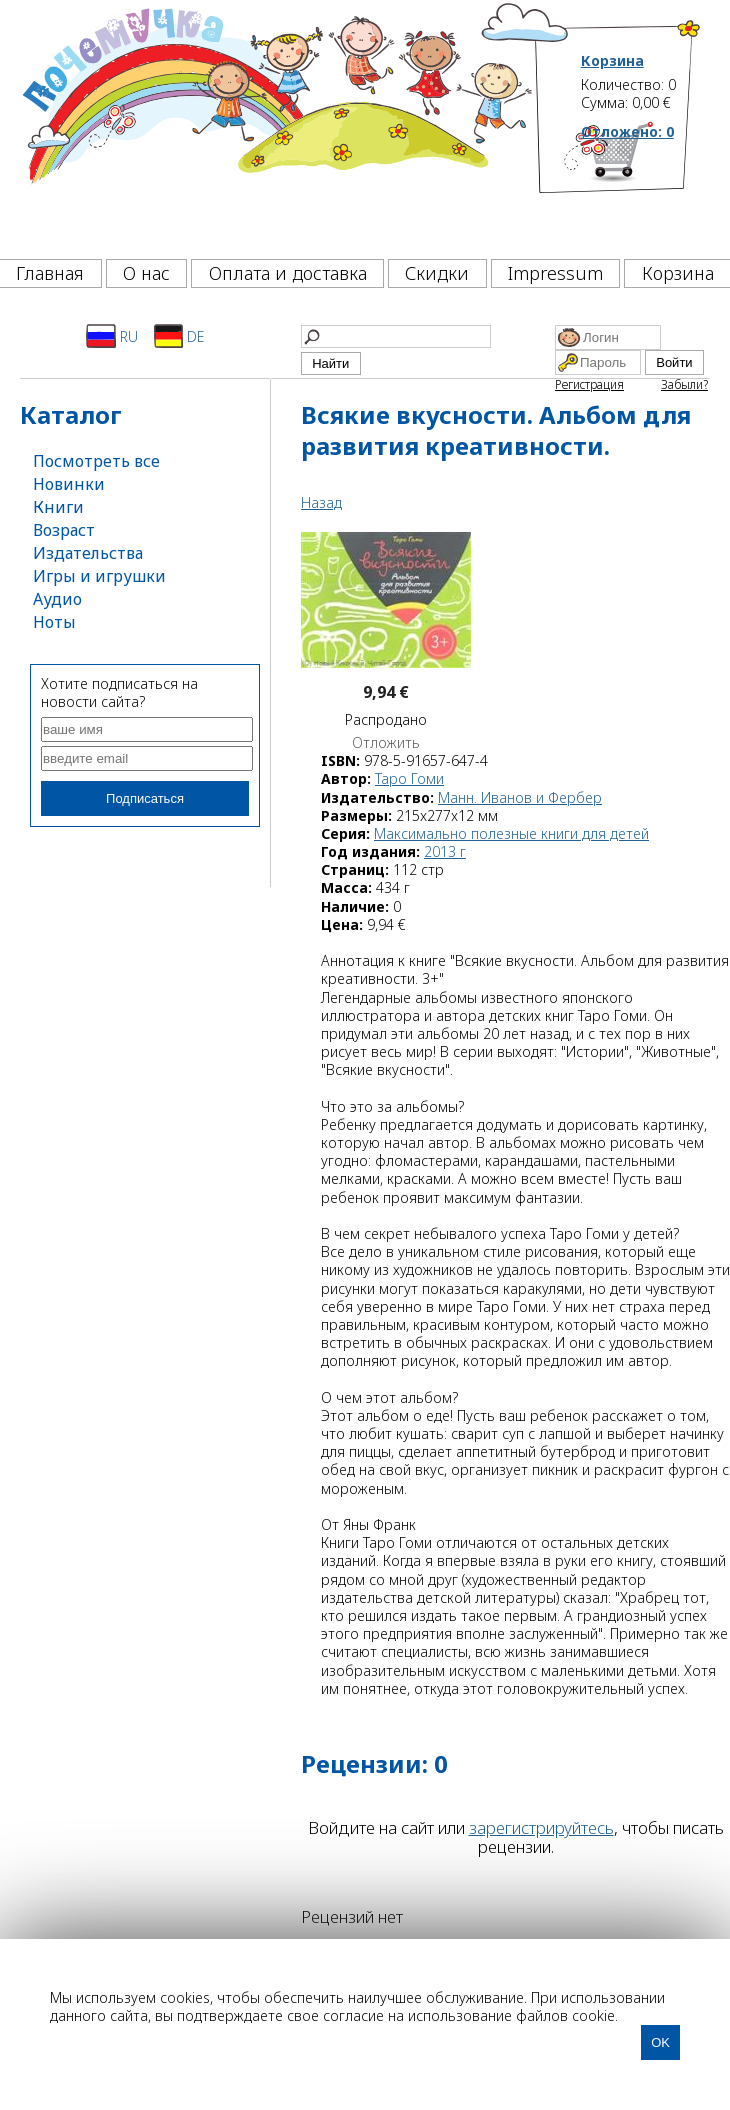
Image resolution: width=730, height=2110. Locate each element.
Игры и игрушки (99, 576)
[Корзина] (641, 185)
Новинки (69, 484)
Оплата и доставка (288, 273)
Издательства (88, 553)
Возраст (64, 530)
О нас (146, 273)
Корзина (612, 61)
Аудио (57, 599)
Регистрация (589, 384)
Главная (50, 273)
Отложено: (627, 131)
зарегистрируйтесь (541, 1827)
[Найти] (396, 336)
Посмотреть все (96, 461)
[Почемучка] (275, 124)
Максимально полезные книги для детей (511, 833)
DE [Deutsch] (179, 336)
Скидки (437, 273)
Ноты (54, 622)
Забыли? (684, 384)
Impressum (555, 273)
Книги (58, 507)
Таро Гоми (409, 778)
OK (660, 2042)
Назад (321, 502)
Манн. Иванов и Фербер (520, 797)
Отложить (386, 743)
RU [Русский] (112, 336)
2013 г (445, 851)
